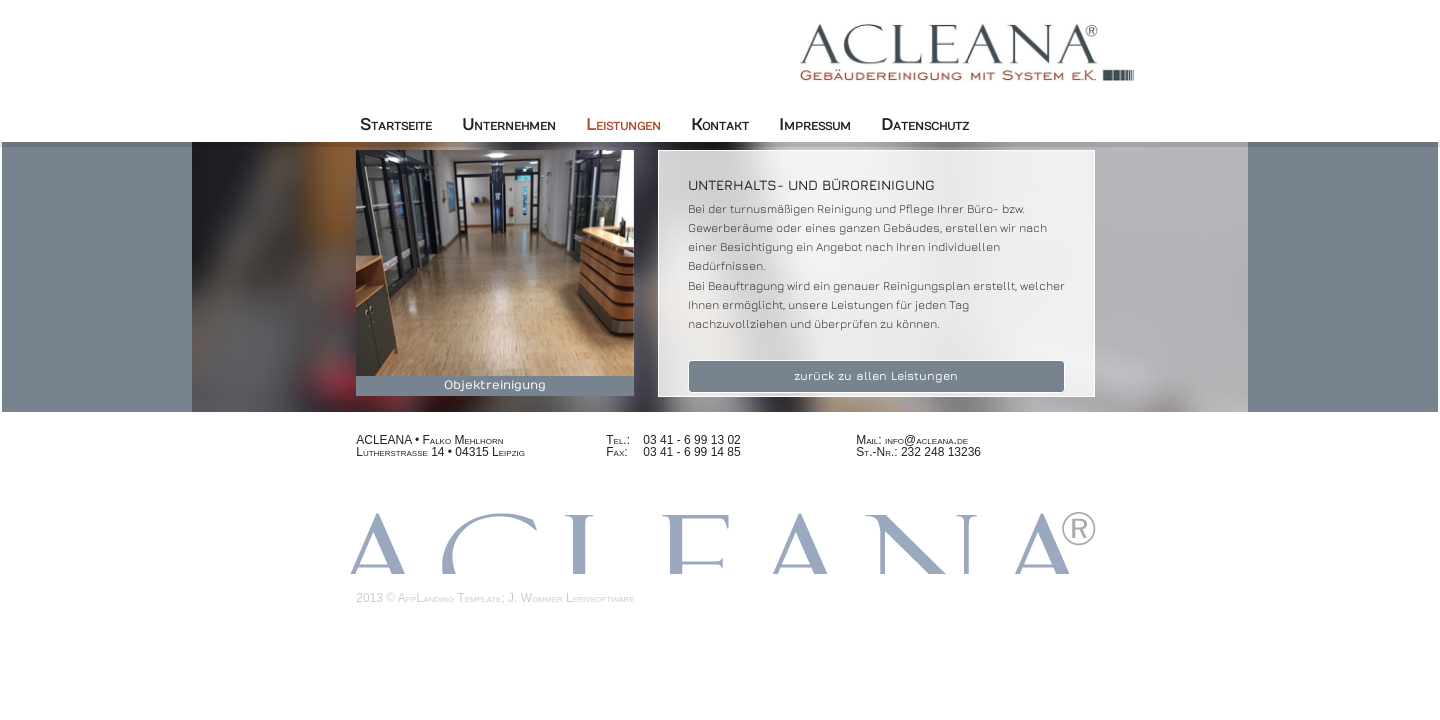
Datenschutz (925, 125)
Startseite (396, 125)
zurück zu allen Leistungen (876, 375)
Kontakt (720, 125)
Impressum (815, 125)
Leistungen (623, 125)
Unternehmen (509, 125)
